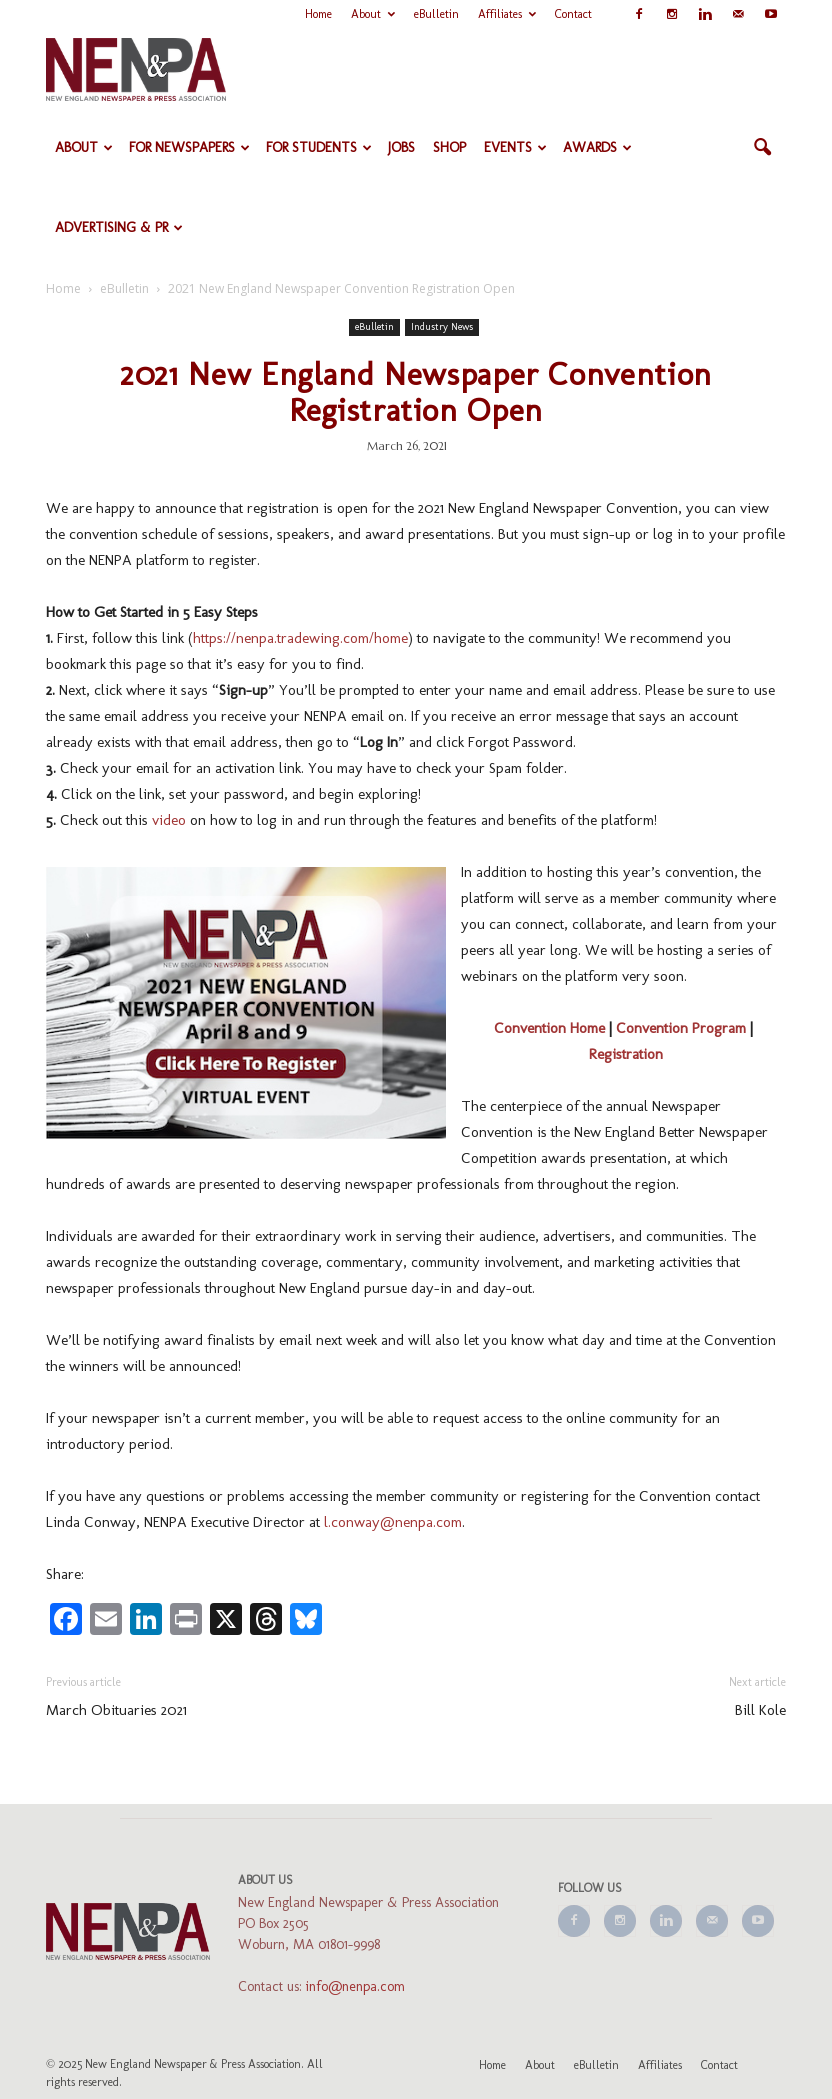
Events (515, 147)
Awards (597, 147)
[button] (762, 148)
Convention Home (549, 1028)
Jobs (401, 147)
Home (318, 14)
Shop (449, 147)
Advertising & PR (119, 227)
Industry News (442, 327)
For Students (319, 147)
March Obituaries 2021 (116, 1710)
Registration (626, 1054)
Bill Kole (760, 1710)
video (169, 820)
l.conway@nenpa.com (393, 1522)
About (373, 14)
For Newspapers (189, 147)
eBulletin (436, 14)
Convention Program (681, 1028)
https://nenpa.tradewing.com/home (300, 638)
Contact (573, 14)
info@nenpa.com (355, 1986)
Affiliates (507, 14)
